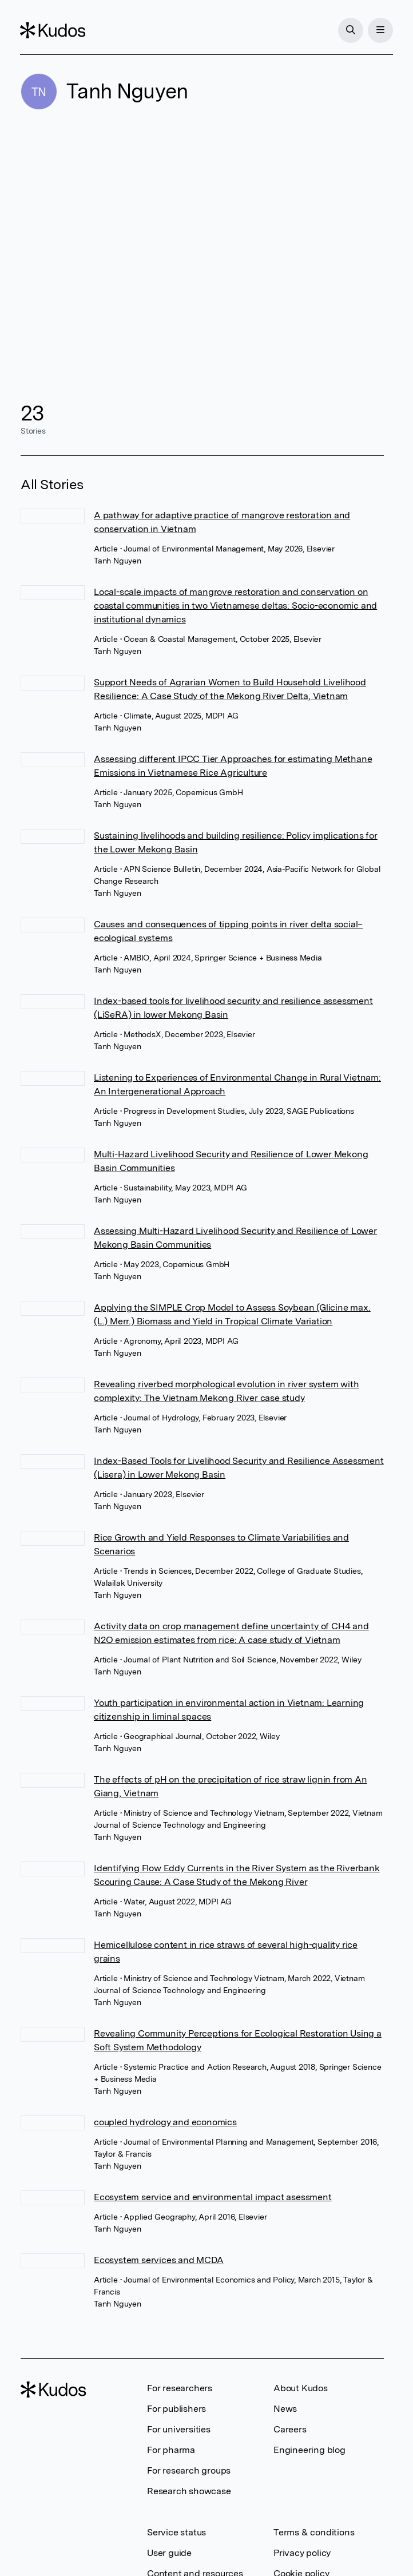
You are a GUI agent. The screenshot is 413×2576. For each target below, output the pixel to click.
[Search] (350, 30)
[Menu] (379, 30)
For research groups (189, 2470)
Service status (176, 2532)
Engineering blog (309, 2449)
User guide (169, 2552)
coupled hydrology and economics (165, 2122)
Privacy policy (302, 2552)
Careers (290, 2429)
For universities (179, 2429)
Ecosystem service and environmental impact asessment (213, 2197)
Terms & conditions (313, 2532)
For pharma (171, 2449)
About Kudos (300, 2388)
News (285, 2408)
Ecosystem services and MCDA (159, 2260)
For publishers (176, 2408)
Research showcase (189, 2491)
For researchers (179, 2388)
